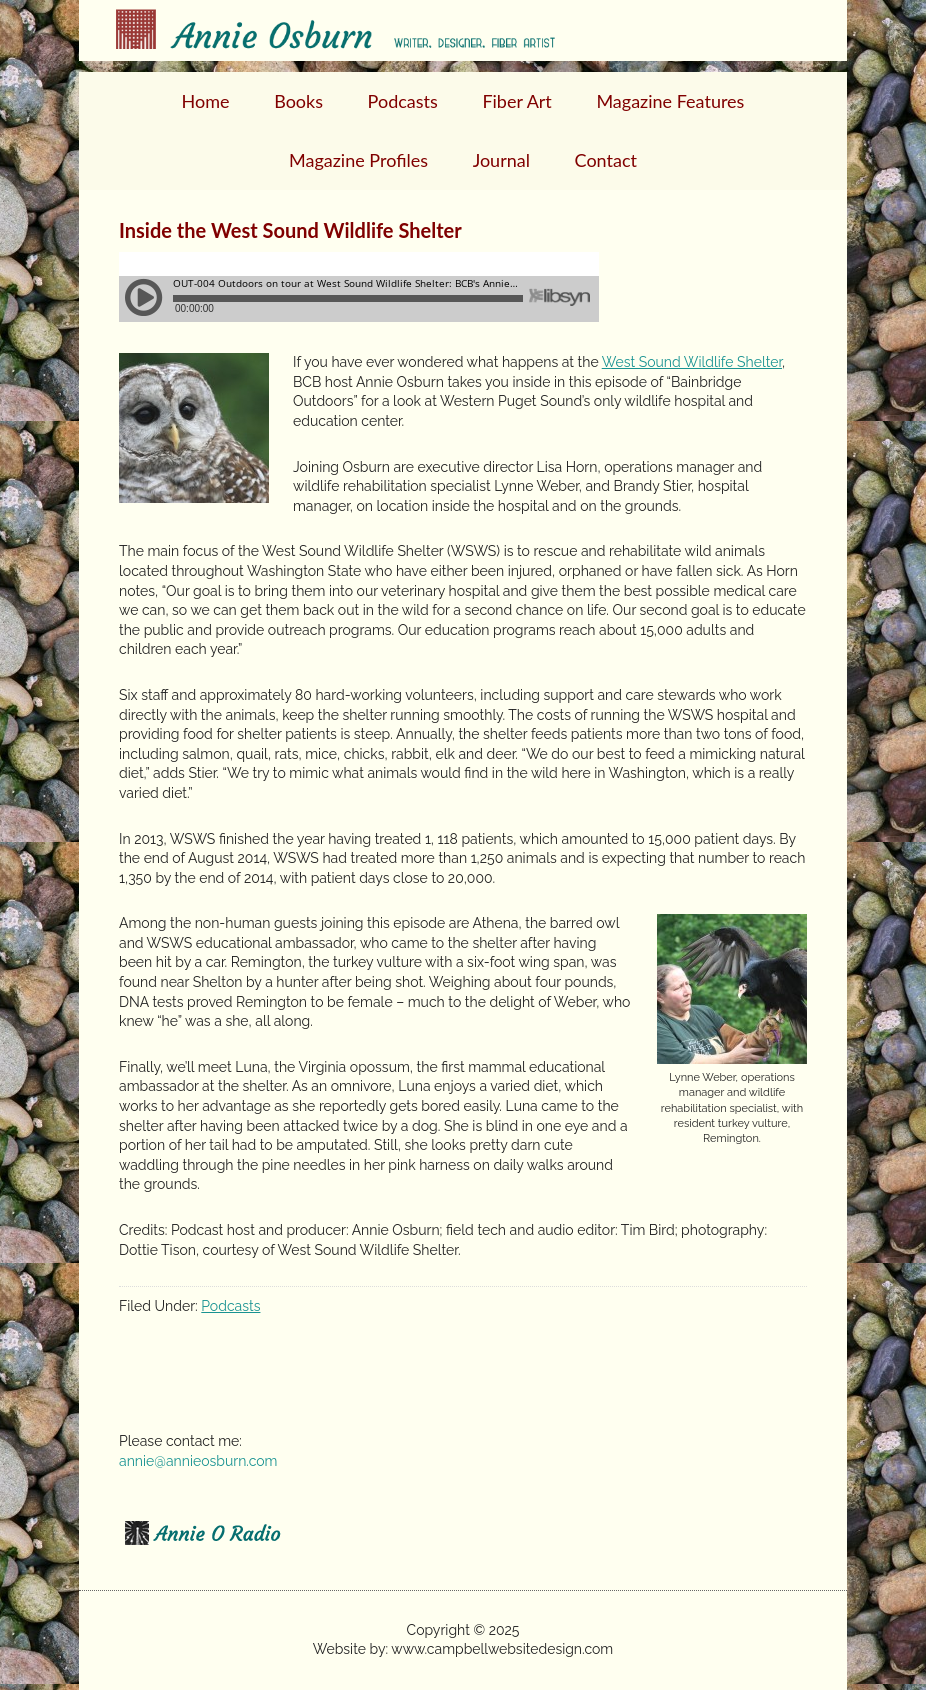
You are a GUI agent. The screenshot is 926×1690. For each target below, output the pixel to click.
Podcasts (230, 1306)
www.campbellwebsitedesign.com (502, 1649)
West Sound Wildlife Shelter (692, 362)
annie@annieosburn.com (198, 1461)
